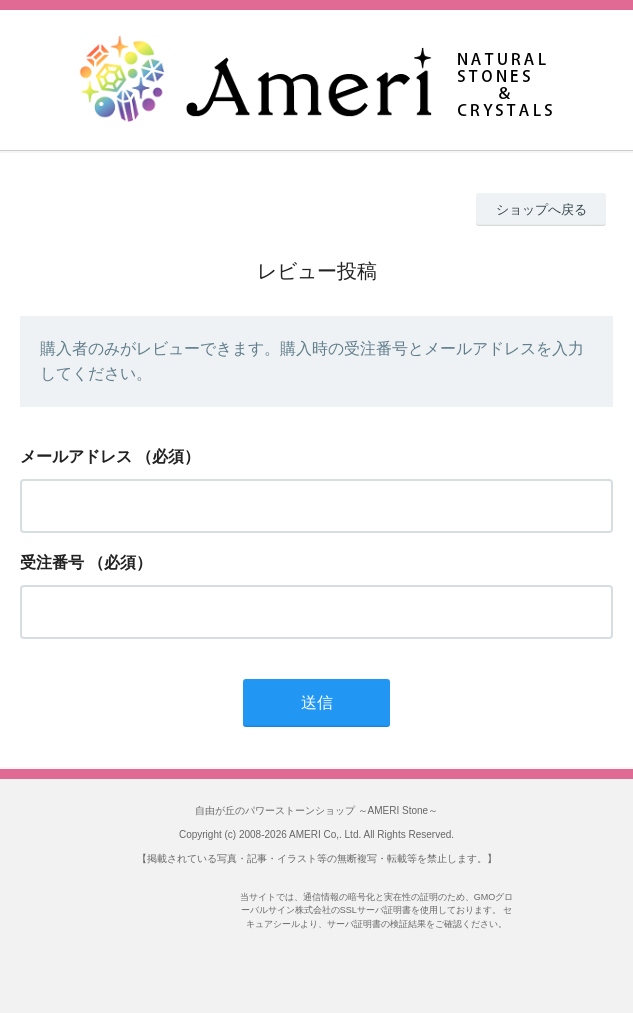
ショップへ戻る (541, 209)
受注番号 (52, 562)
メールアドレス (76, 456)
